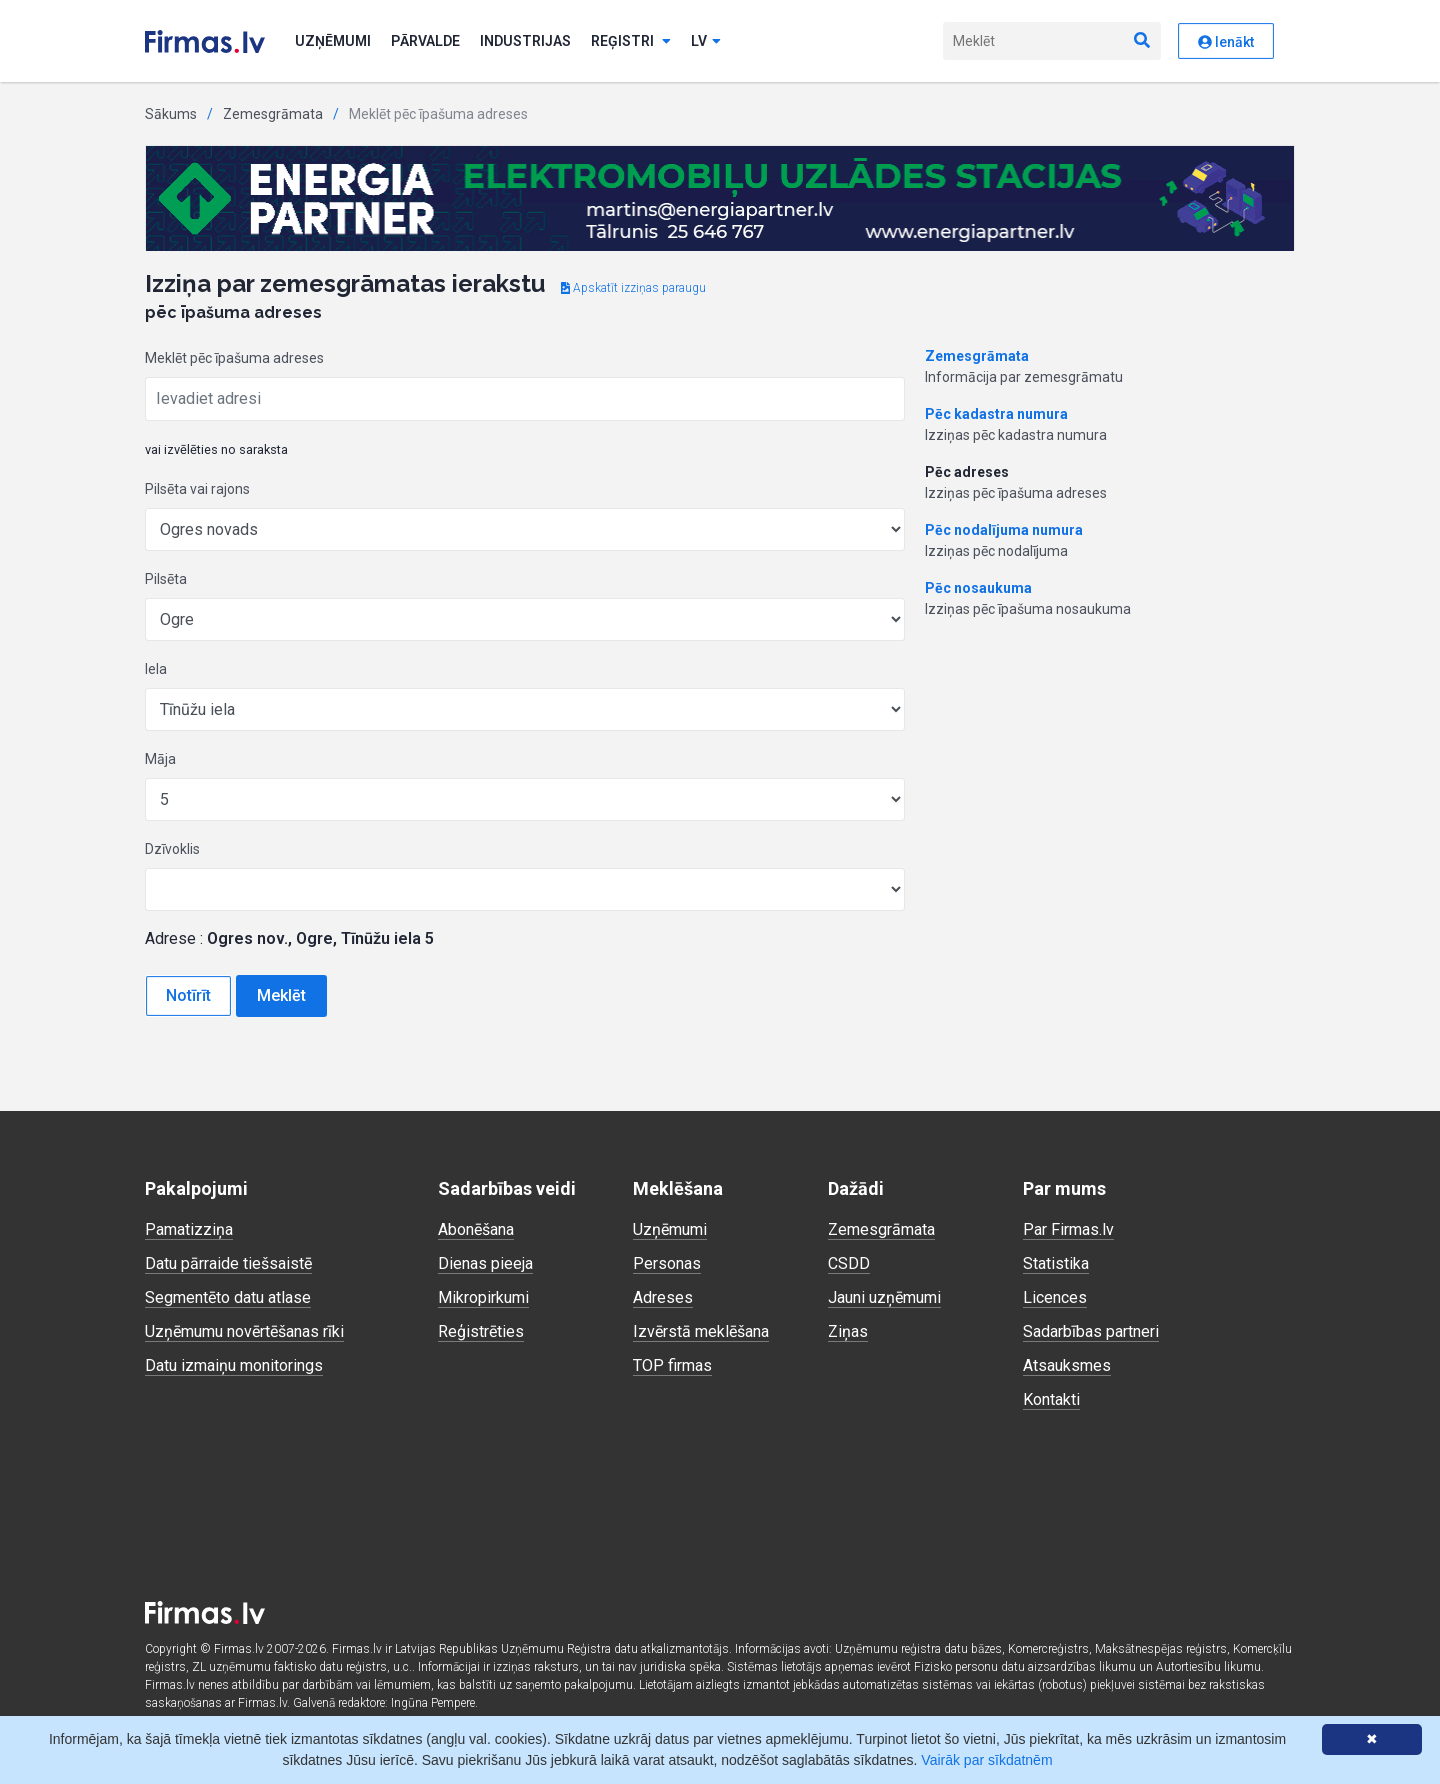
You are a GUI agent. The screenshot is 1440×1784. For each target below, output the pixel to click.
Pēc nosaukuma (978, 588)
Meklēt (281, 995)
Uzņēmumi (333, 41)
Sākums (171, 114)
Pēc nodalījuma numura (1004, 530)
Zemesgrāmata (273, 114)
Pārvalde (425, 41)
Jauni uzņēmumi (884, 1297)
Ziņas (848, 1331)
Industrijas (525, 41)
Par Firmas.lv (1068, 1229)
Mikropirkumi (483, 1297)
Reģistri (631, 41)
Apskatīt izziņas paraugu (633, 288)
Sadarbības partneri (1091, 1331)
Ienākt (1226, 42)
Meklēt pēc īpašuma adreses (234, 358)
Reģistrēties (481, 1331)
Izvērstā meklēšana (701, 1331)
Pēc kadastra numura (996, 414)
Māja (160, 759)
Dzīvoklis (172, 849)
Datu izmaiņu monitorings (234, 1365)
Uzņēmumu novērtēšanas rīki (244, 1331)
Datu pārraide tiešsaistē (228, 1263)
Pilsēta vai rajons (197, 489)
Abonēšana (476, 1229)
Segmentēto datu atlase (228, 1297)
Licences (1055, 1297)
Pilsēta (166, 579)
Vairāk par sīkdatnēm (986, 1760)
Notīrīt (188, 995)
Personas (667, 1263)
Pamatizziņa (189, 1229)
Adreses (663, 1297)
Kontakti (1051, 1399)
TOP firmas (672, 1365)
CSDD (849, 1263)
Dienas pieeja (485, 1263)
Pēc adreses (967, 472)
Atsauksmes (1067, 1365)
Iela (156, 669)
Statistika (1056, 1263)
